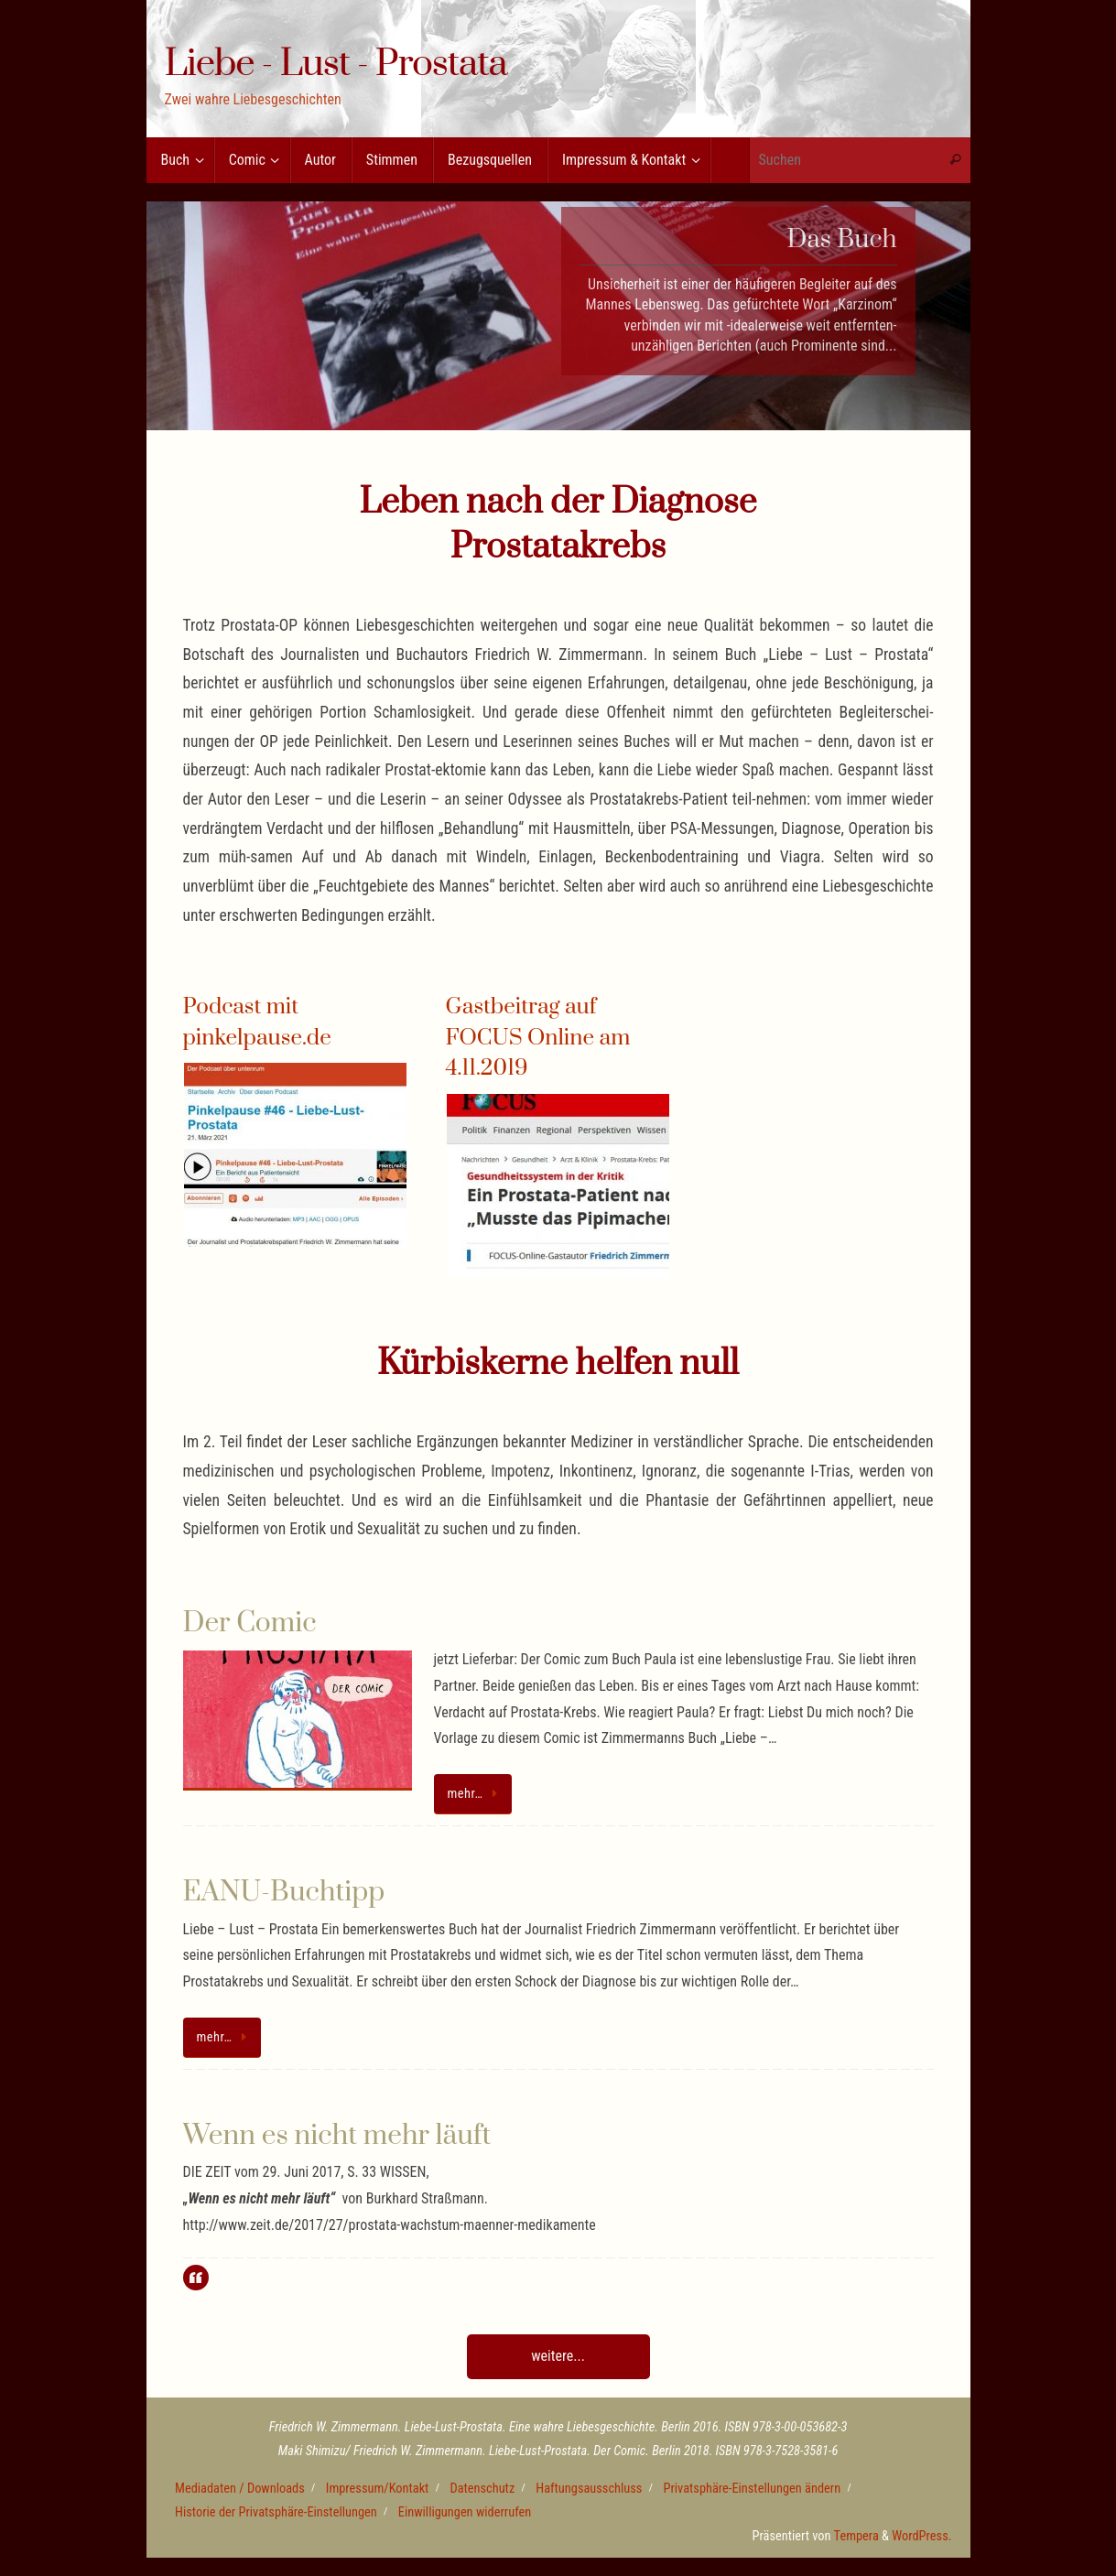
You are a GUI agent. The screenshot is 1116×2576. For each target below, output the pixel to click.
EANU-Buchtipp (284, 1892)
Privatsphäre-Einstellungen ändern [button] (751, 2488)
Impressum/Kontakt (377, 2488)
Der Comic (250, 1623)
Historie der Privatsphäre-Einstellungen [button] (276, 2512)
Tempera (856, 2536)
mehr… (476, 1794)
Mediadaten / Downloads (240, 2488)
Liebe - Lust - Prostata (336, 65)
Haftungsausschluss (589, 2488)
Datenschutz (482, 2488)
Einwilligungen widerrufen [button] (465, 2512)
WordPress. (921, 2536)
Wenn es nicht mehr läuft (337, 2135)
